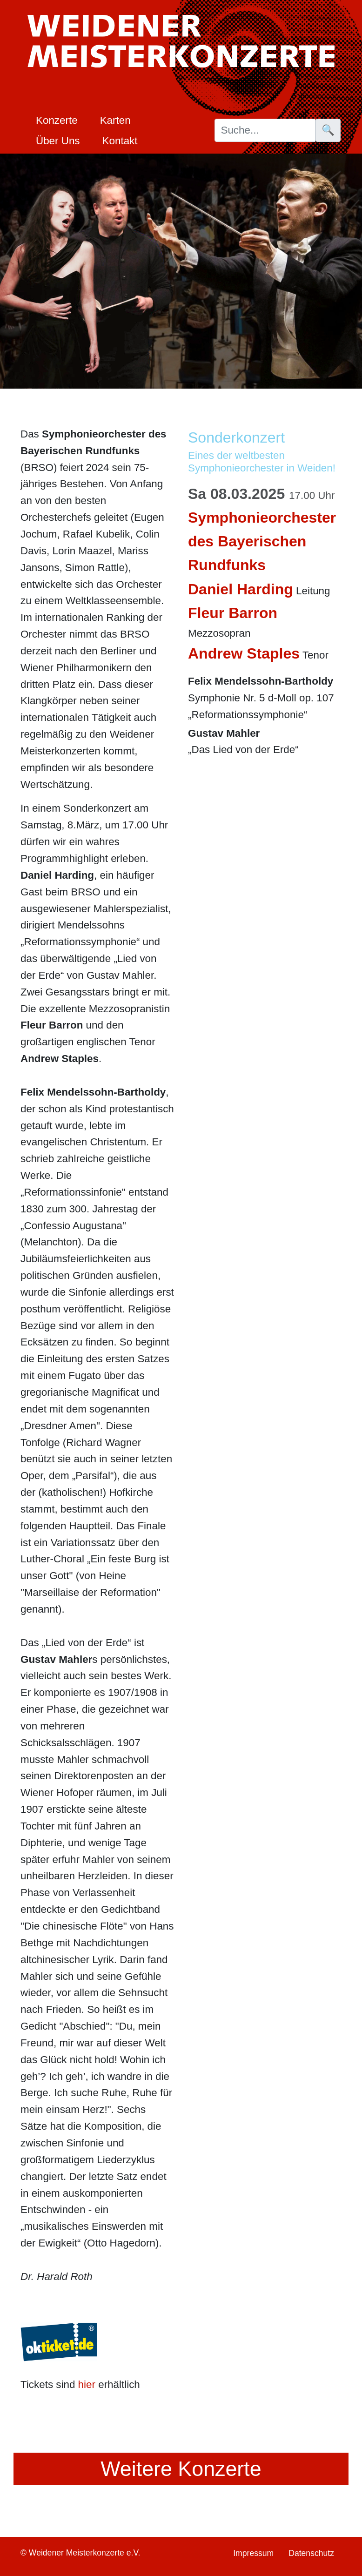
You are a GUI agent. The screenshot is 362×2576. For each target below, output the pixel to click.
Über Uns (58, 141)
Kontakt (120, 141)
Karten (115, 120)
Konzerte (57, 120)
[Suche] (265, 130)
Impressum (253, 2553)
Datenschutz (311, 2553)
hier (86, 2384)
